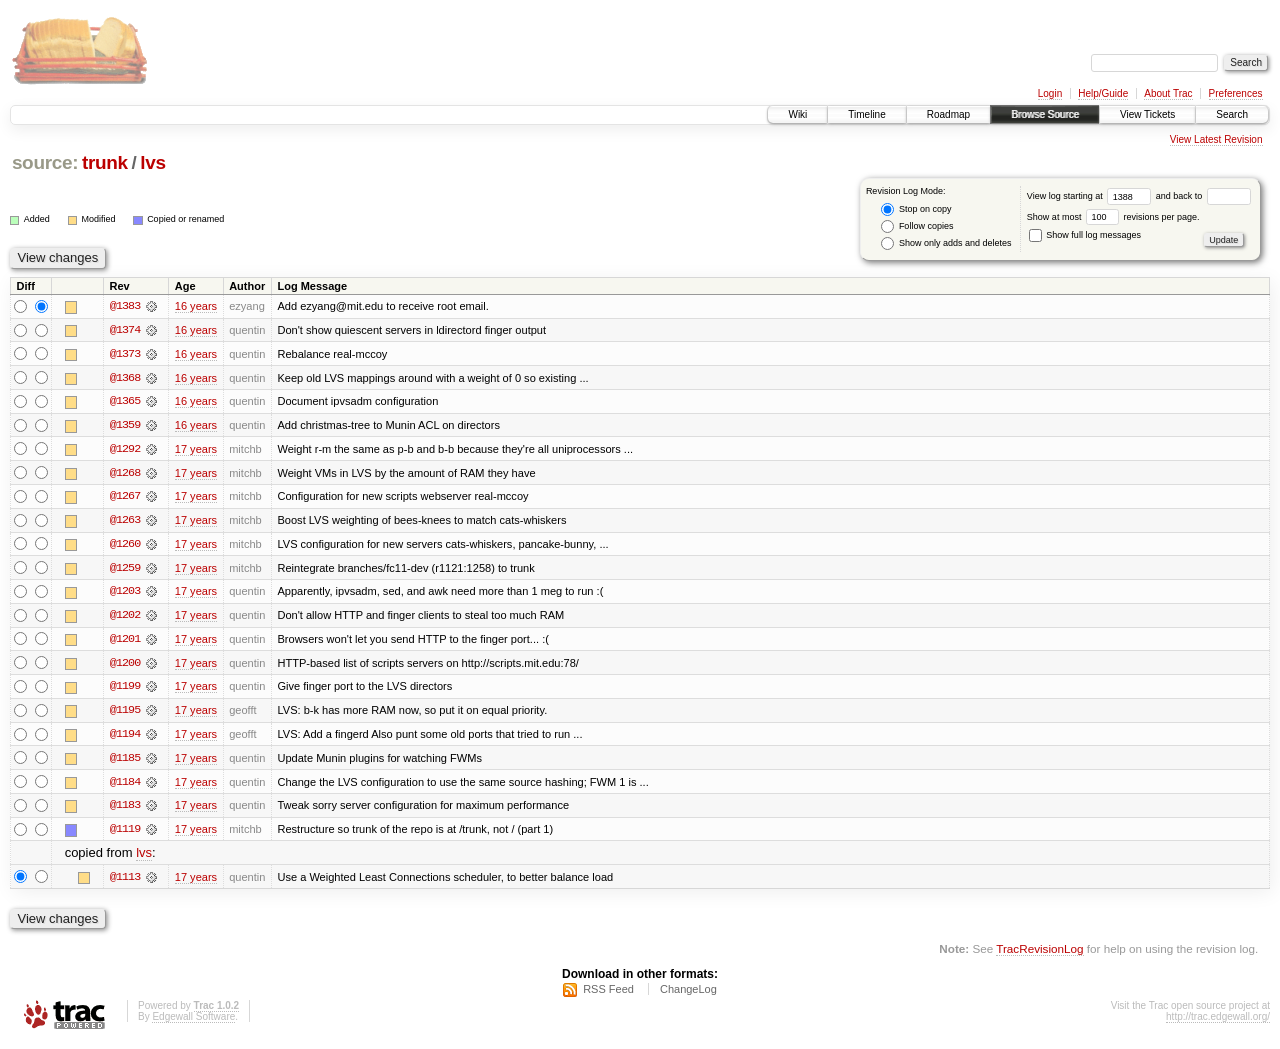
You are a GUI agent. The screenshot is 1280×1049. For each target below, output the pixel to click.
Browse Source (1045, 114)
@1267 (125, 498)
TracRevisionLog (1039, 954)
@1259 (125, 570)
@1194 (125, 738)
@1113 (125, 882)
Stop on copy (916, 209)
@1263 (125, 522)
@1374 (125, 330)
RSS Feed (608, 995)
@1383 (125, 306)
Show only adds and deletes (946, 243)
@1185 (125, 762)
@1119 (125, 834)
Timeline (866, 114)
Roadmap (948, 114)
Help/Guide (1103, 93)
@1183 (125, 810)
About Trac (1168, 93)
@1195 (125, 714)
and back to (1203, 196)
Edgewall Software (193, 1022)
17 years (196, 450)
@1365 (125, 402)
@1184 (125, 786)
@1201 (125, 642)
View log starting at (1091, 196)
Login (1050, 93)
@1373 (125, 354)
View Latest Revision (1216, 139)
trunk (105, 162)
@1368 (125, 378)
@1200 (125, 666)
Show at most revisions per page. (1113, 217)
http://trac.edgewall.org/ (1218, 1022)
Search (1232, 114)
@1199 (125, 690)
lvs (152, 162)
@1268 (125, 474)
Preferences (1236, 93)
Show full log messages (1085, 235)
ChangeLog (688, 995)
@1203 (125, 594)
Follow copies (917, 226)
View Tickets (1147, 114)
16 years (196, 306)
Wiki (797, 114)
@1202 (125, 618)
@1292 (125, 450)
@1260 (125, 546)
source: (45, 162)
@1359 (125, 426)
